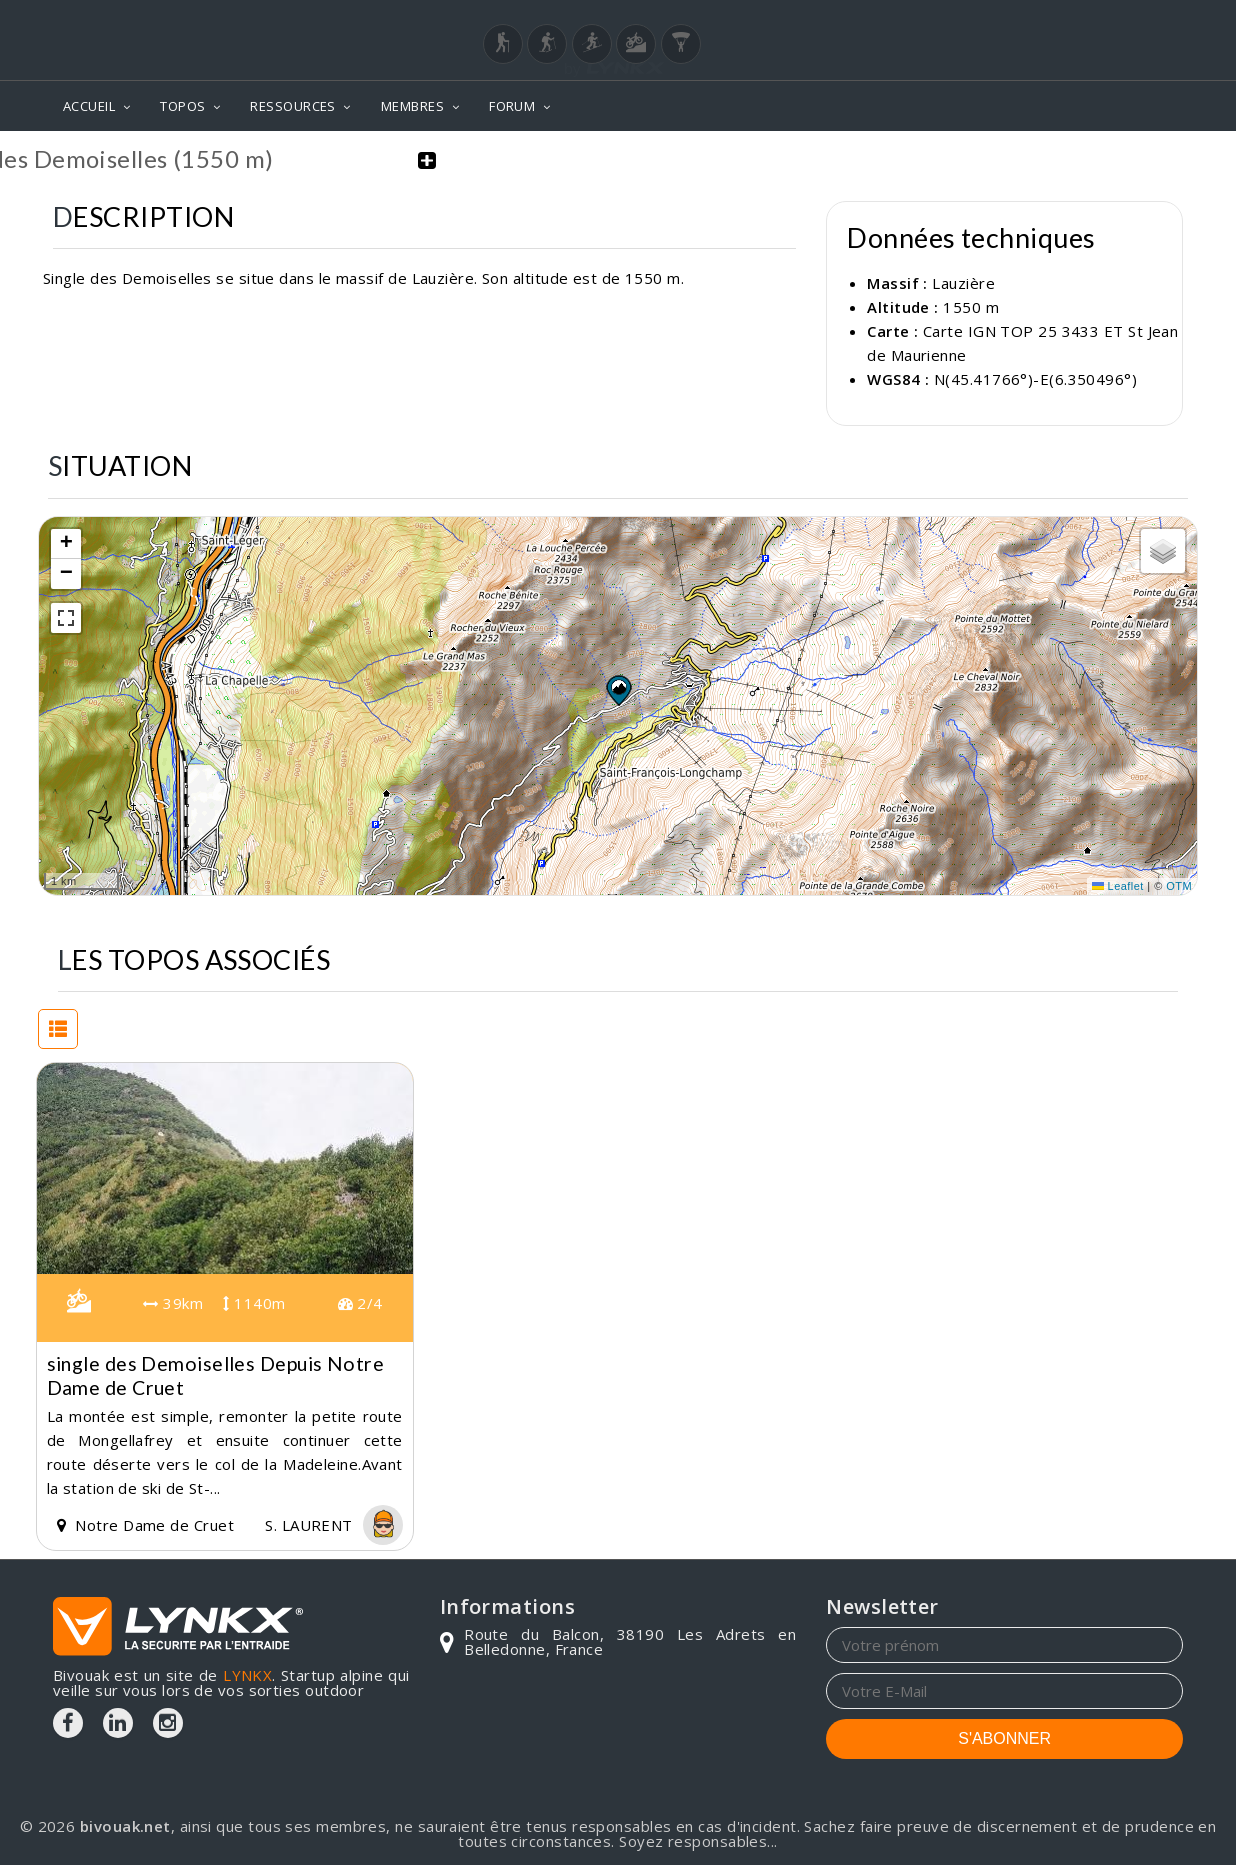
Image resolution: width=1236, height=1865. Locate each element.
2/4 (360, 1303)
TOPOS (182, 106)
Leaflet (1118, 886)
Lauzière (963, 283)
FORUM (512, 106)
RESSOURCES (293, 106)
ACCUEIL (89, 106)
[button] (618, 689)
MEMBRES (412, 106)
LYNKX (247, 1674)
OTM (1179, 886)
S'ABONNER (1004, 1737)
